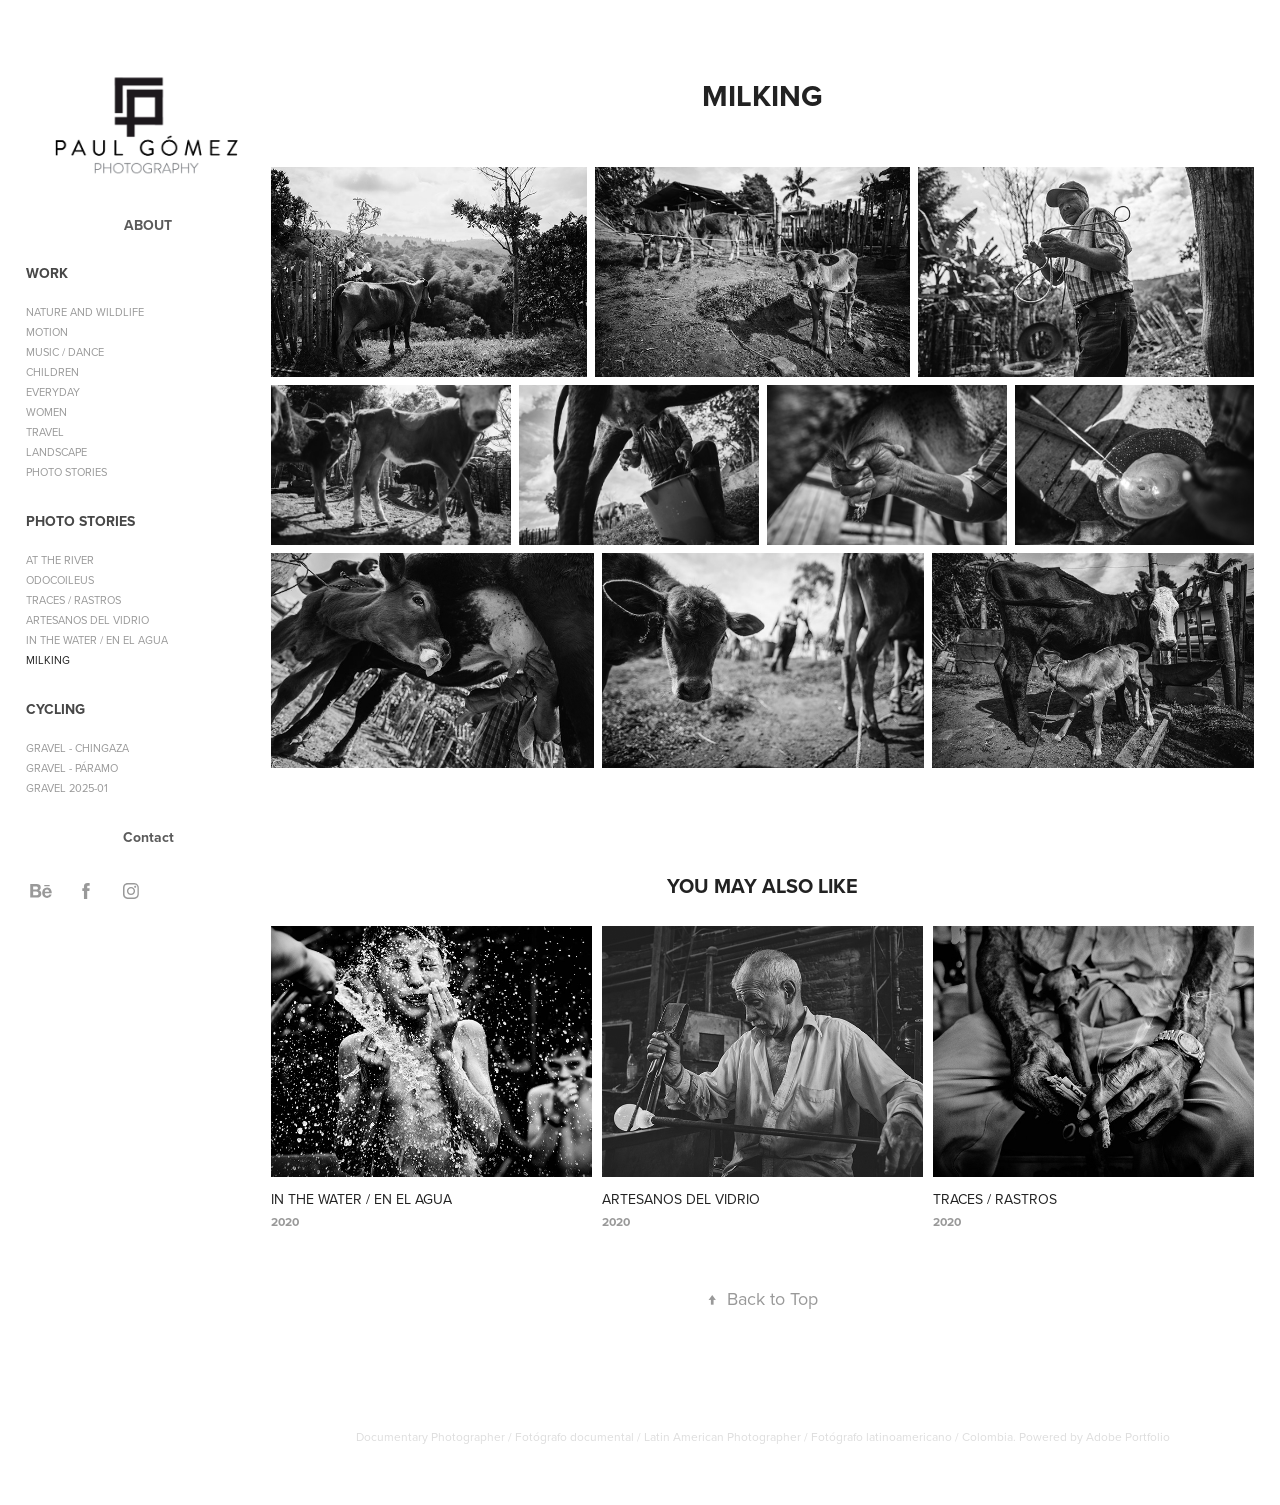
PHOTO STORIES (66, 472)
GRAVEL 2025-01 (67, 788)
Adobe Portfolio (1128, 1436)
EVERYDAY (53, 392)
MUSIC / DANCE (65, 352)
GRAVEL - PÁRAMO (72, 768)
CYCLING (55, 709)
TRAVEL (45, 432)
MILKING (48, 660)
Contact (148, 837)
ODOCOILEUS (60, 580)
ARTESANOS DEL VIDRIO (87, 620)
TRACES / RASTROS (73, 600)
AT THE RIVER (60, 560)
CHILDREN (52, 372)
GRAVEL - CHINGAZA (77, 748)
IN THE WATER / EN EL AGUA (97, 640)
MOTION (47, 332)
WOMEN (46, 412)
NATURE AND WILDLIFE (85, 312)
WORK (47, 273)
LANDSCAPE (56, 452)
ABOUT (148, 225)
